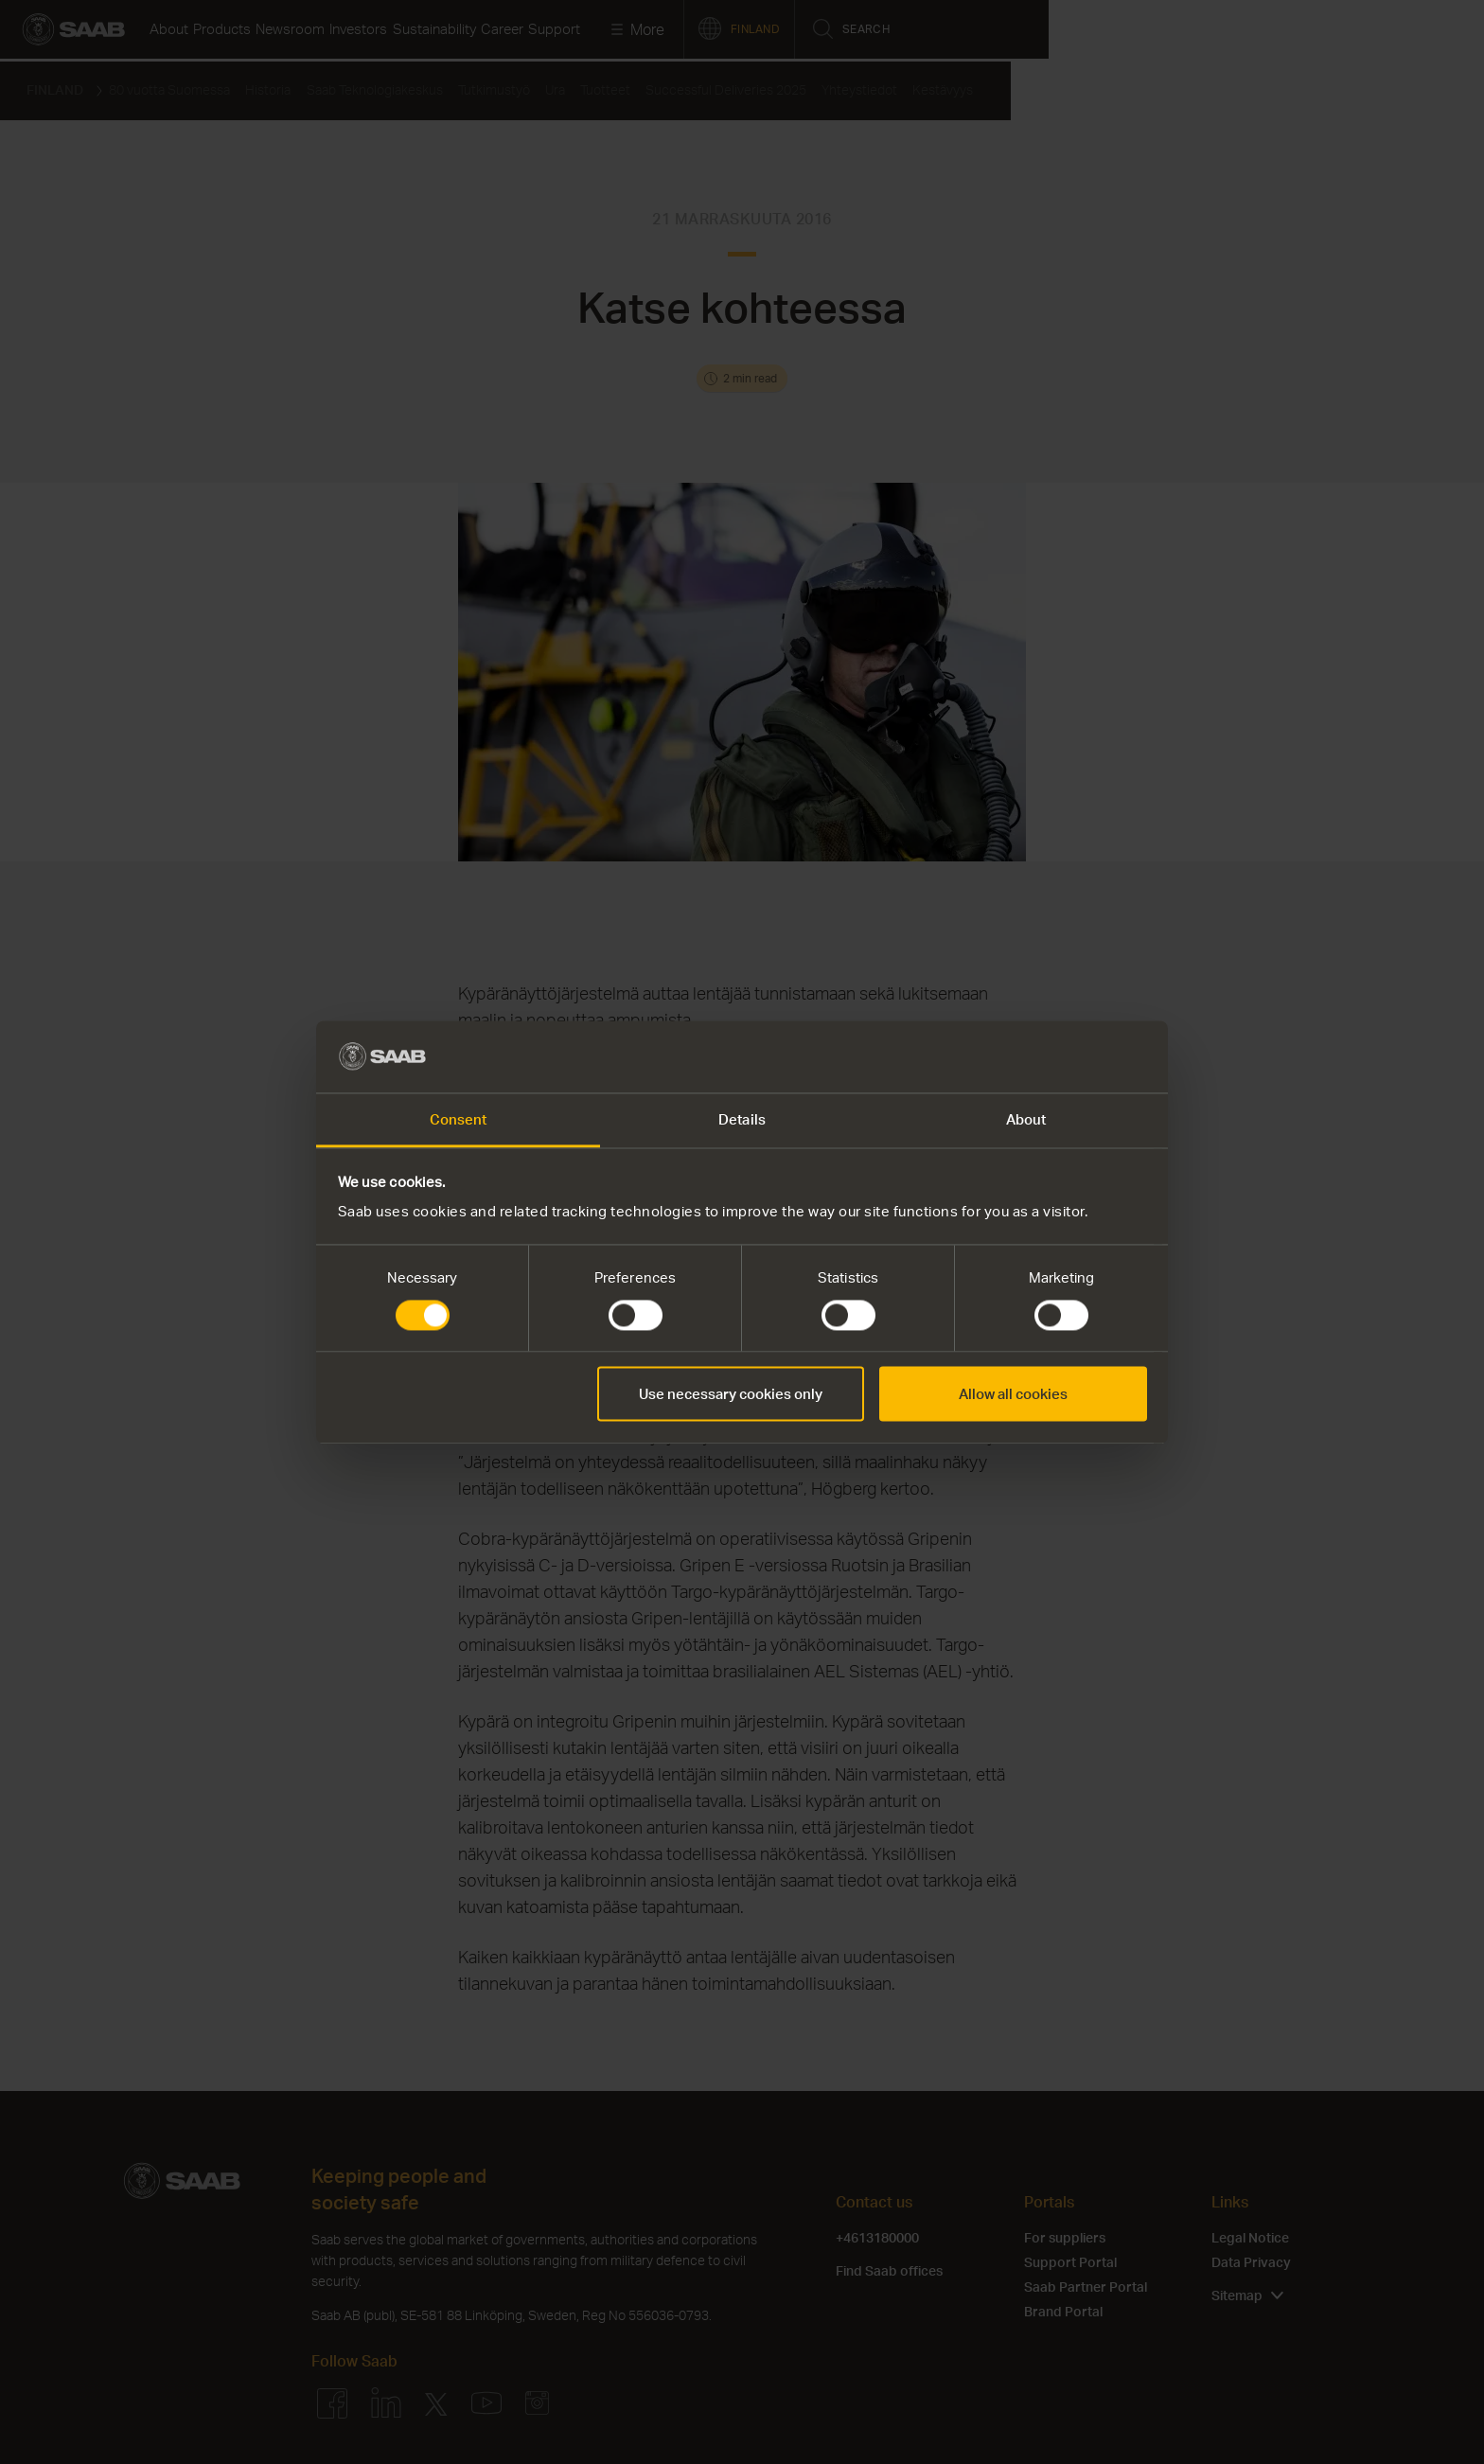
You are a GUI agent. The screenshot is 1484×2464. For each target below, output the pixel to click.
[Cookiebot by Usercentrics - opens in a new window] (1064, 1056)
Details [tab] (742, 1119)
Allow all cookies (1013, 1394)
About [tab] (1026, 1119)
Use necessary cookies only (730, 1394)
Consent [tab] (458, 1119)
